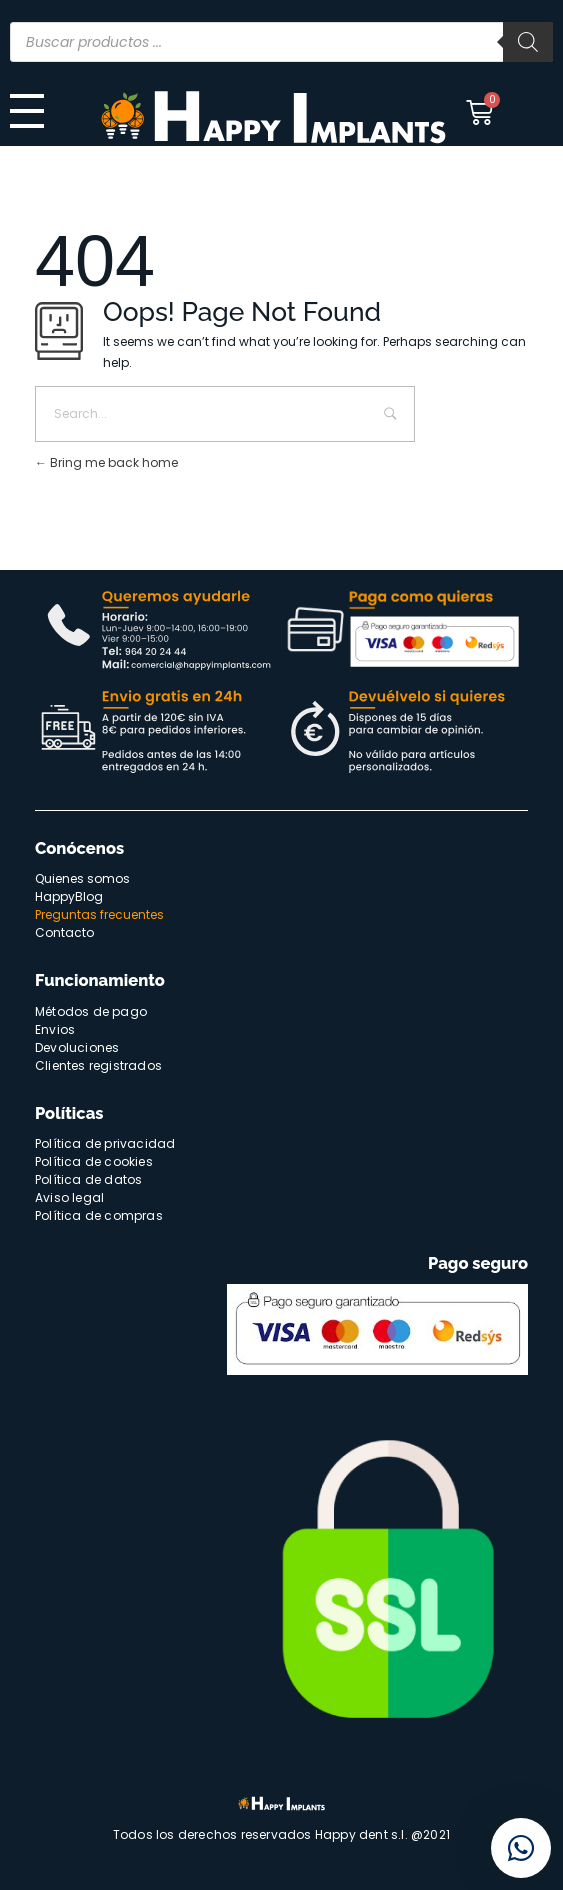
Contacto (64, 932)
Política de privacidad (105, 1143)
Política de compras (99, 1215)
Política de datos (88, 1179)
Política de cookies (94, 1161)
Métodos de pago (91, 1011)
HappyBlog (69, 896)
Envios (55, 1029)
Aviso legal (69, 1197)
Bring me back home (106, 462)
